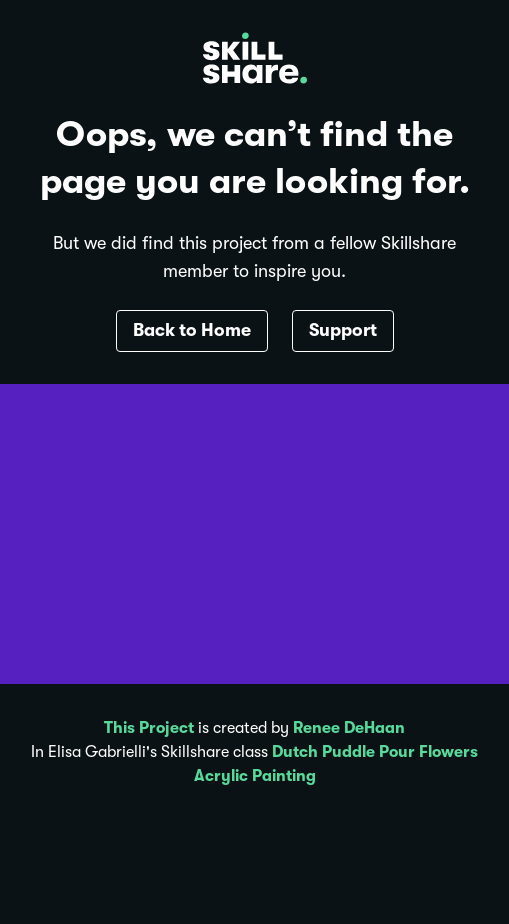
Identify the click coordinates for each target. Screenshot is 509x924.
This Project (149, 728)
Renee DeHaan (349, 728)
